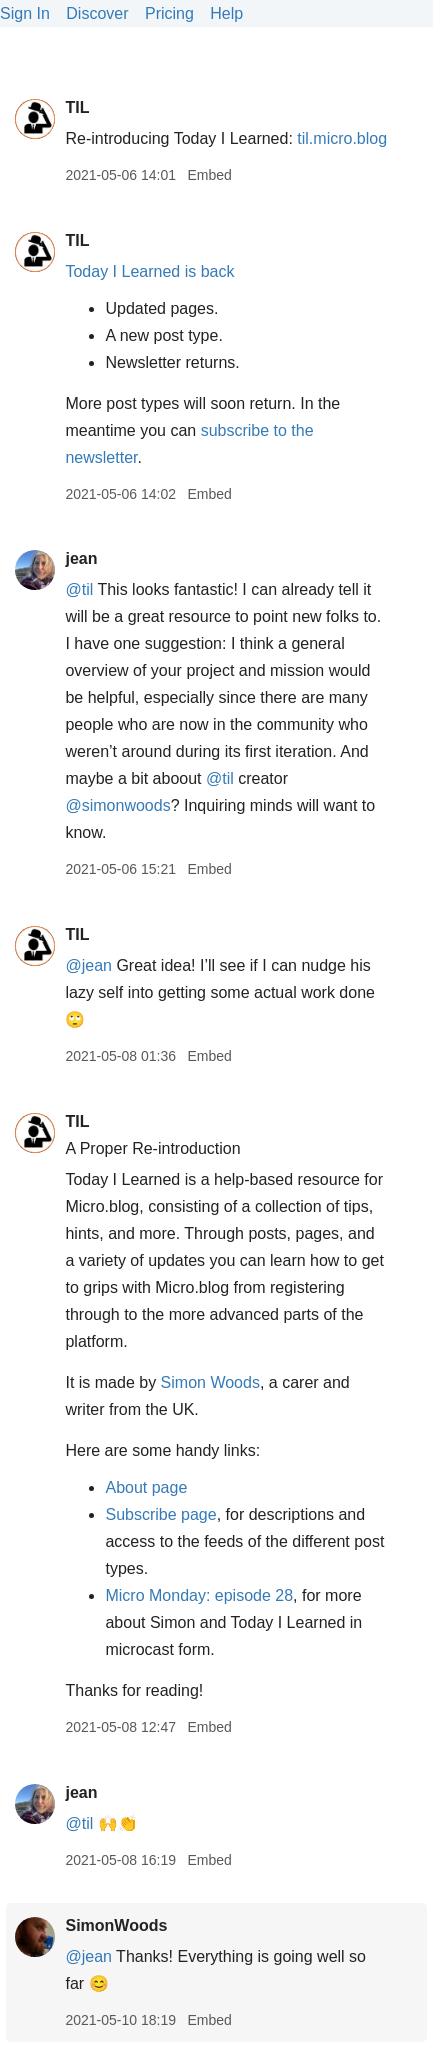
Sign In (25, 13)
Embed (209, 175)
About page (146, 1487)
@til (79, 589)
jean (81, 558)
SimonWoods (116, 1925)
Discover (97, 13)
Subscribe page (160, 1514)
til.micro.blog (342, 138)
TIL (77, 107)
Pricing (169, 13)
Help (226, 13)
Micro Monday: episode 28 (199, 1595)
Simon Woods (210, 1382)
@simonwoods (117, 805)
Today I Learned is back (149, 271)
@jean (88, 965)
